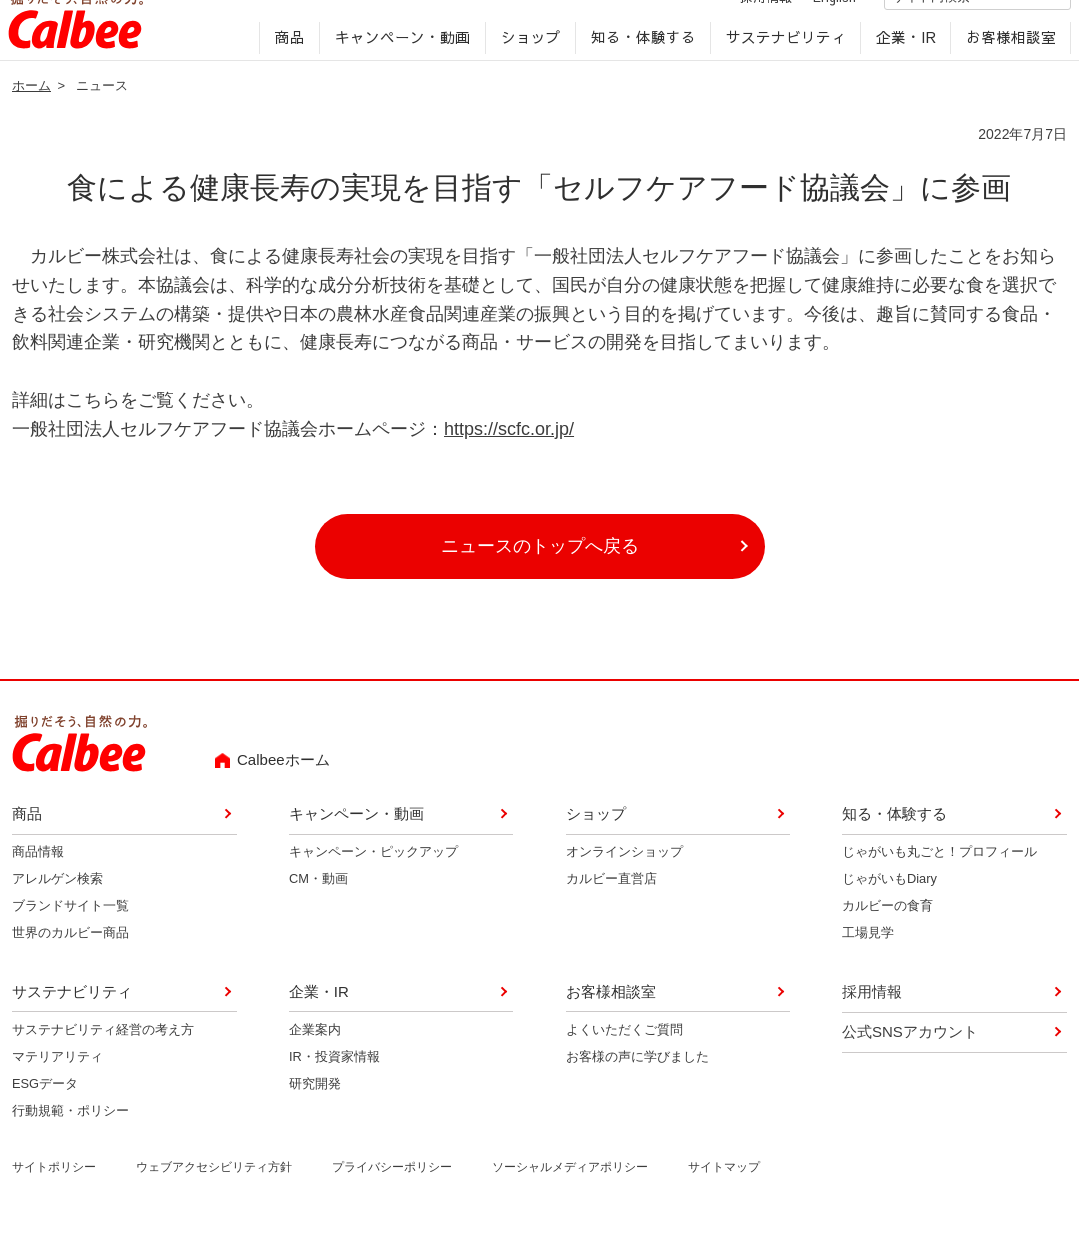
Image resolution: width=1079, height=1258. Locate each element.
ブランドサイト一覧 (70, 936)
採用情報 (745, 23)
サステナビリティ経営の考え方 (103, 1060)
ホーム (31, 116)
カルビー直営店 (611, 910)
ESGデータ (45, 1114)
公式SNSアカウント (910, 1062)
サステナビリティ (781, 66)
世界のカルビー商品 (70, 963)
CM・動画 (318, 910)
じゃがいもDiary (889, 910)
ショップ (526, 66)
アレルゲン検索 (57, 910)
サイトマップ (724, 1198)
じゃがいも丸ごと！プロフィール (939, 883)
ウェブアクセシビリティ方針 (214, 1198)
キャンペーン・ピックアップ (373, 883)
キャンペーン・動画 (398, 66)
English (813, 23)
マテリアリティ (57, 1087)
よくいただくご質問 (624, 1060)
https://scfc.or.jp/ (509, 460)
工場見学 (868, 963)
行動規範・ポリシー (70, 1141)
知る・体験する (638, 66)
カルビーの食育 (887, 936)
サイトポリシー (54, 1198)
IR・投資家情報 (334, 1087)
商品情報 (38, 883)
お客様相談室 (1006, 66)
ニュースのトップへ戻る (540, 578)
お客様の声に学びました (637, 1087)
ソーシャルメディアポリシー (570, 1198)
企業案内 (315, 1060)
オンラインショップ (624, 883)
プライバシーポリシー (392, 1198)
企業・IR (901, 66)
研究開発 (315, 1114)
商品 (286, 66)
